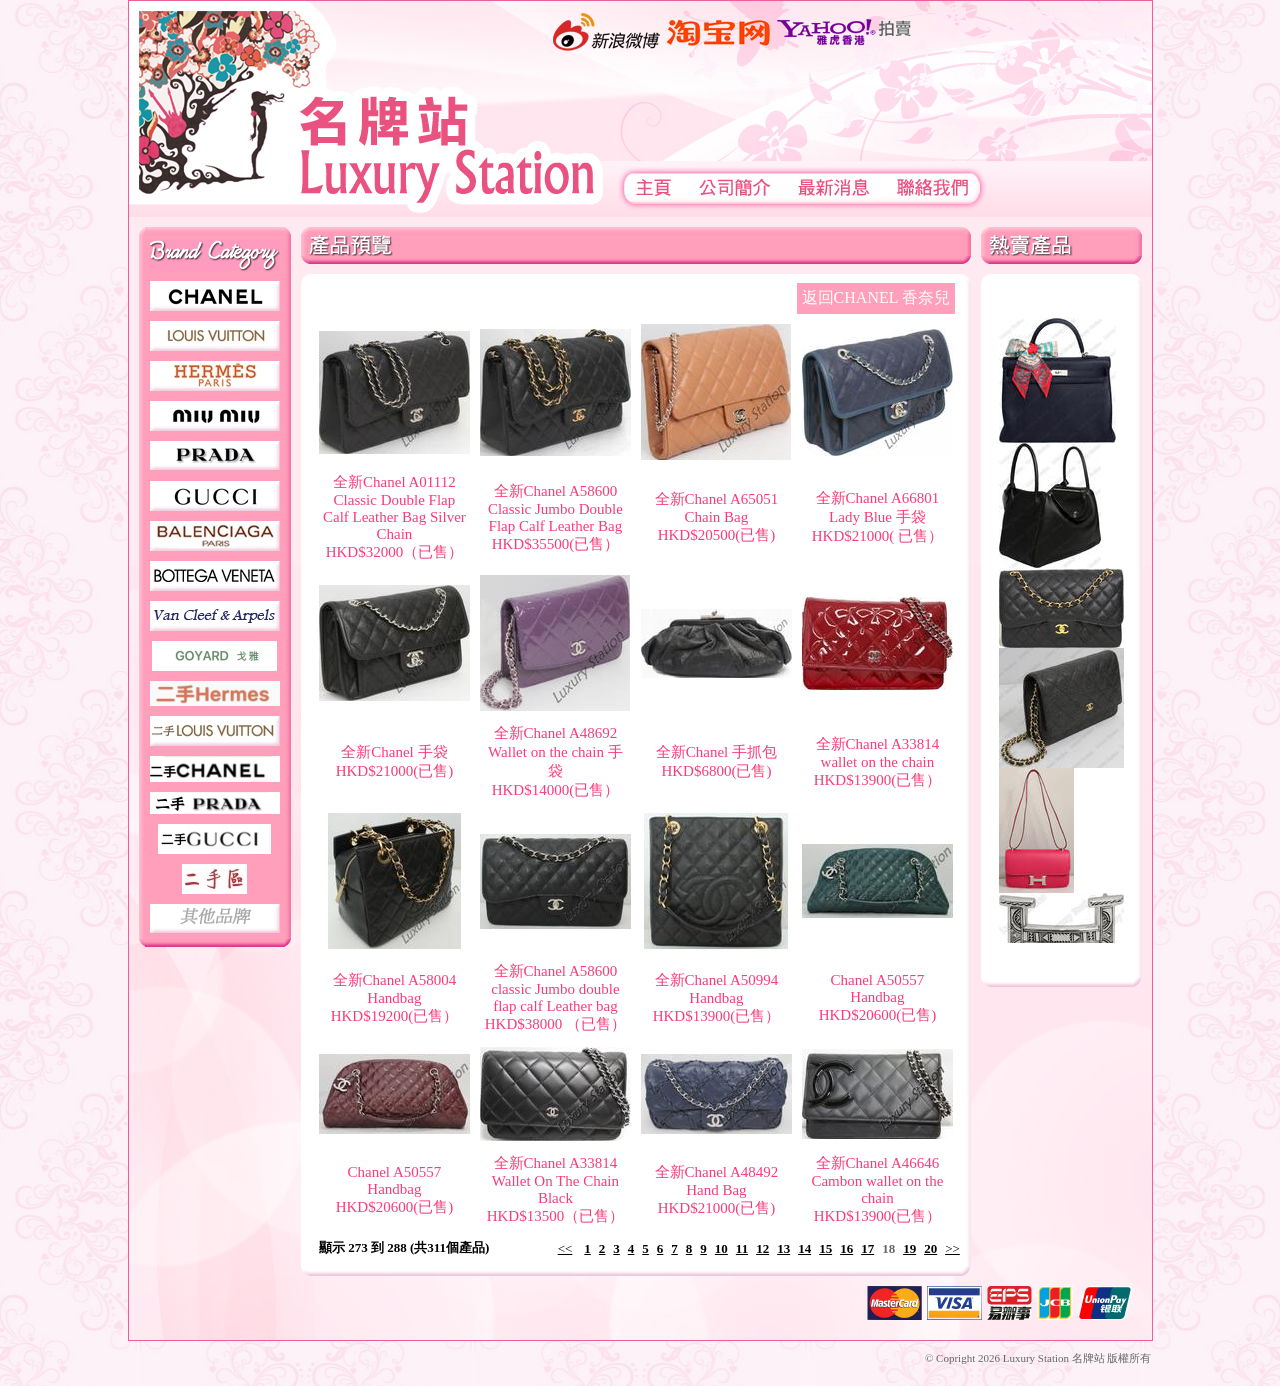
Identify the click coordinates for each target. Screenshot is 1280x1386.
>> (952, 1248)
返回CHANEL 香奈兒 (876, 297)
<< (565, 1248)
